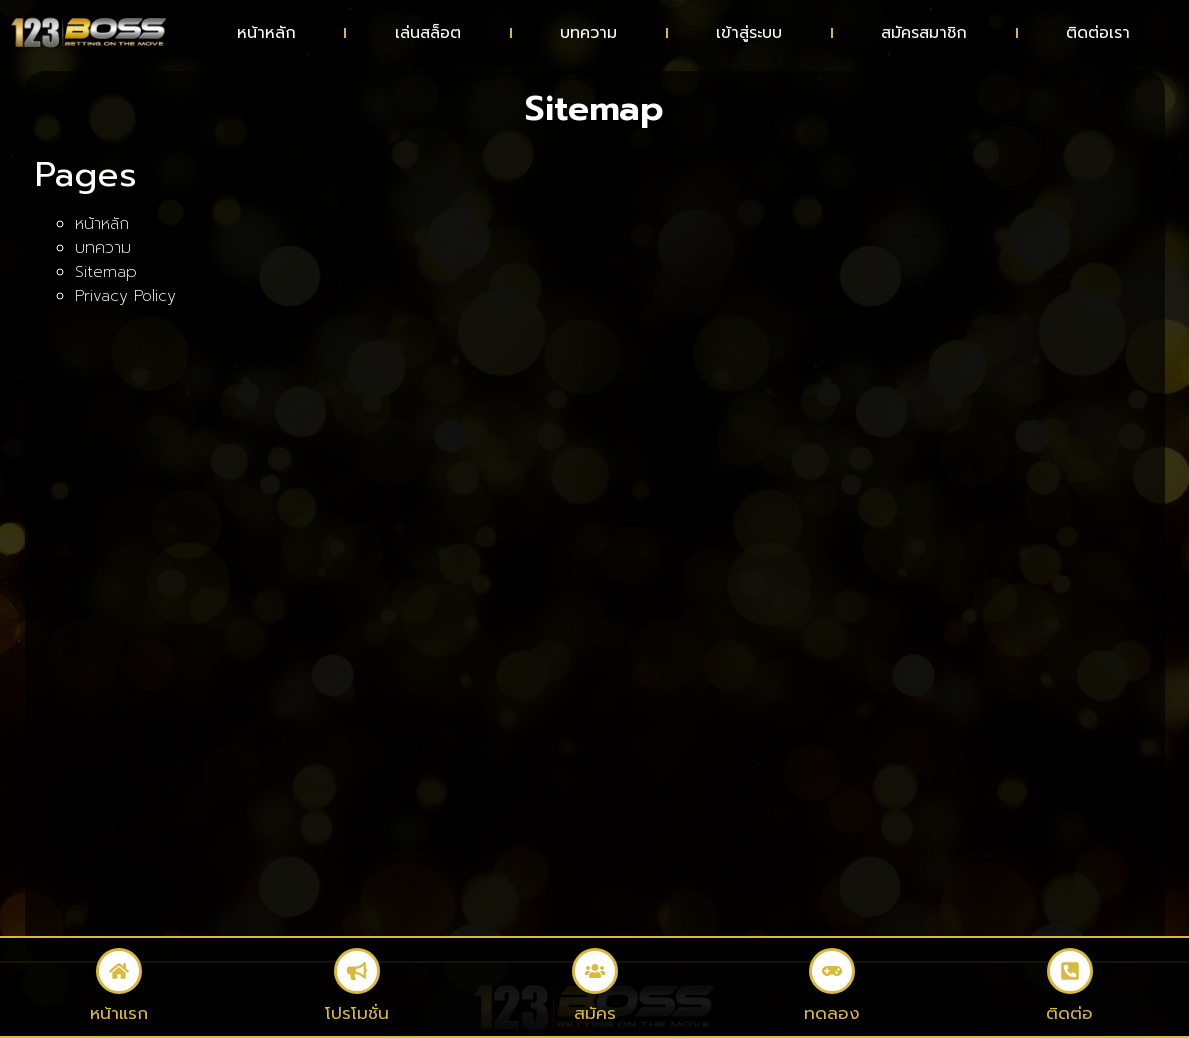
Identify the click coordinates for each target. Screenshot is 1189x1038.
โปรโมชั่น (357, 1013)
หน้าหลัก (266, 33)
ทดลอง (832, 1013)
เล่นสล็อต (428, 33)
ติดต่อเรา (1098, 33)
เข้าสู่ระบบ (749, 33)
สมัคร (594, 1013)
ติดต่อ (1070, 1013)
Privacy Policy (125, 296)
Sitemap (106, 272)
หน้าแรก (119, 1013)
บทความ (588, 33)
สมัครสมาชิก (924, 33)
